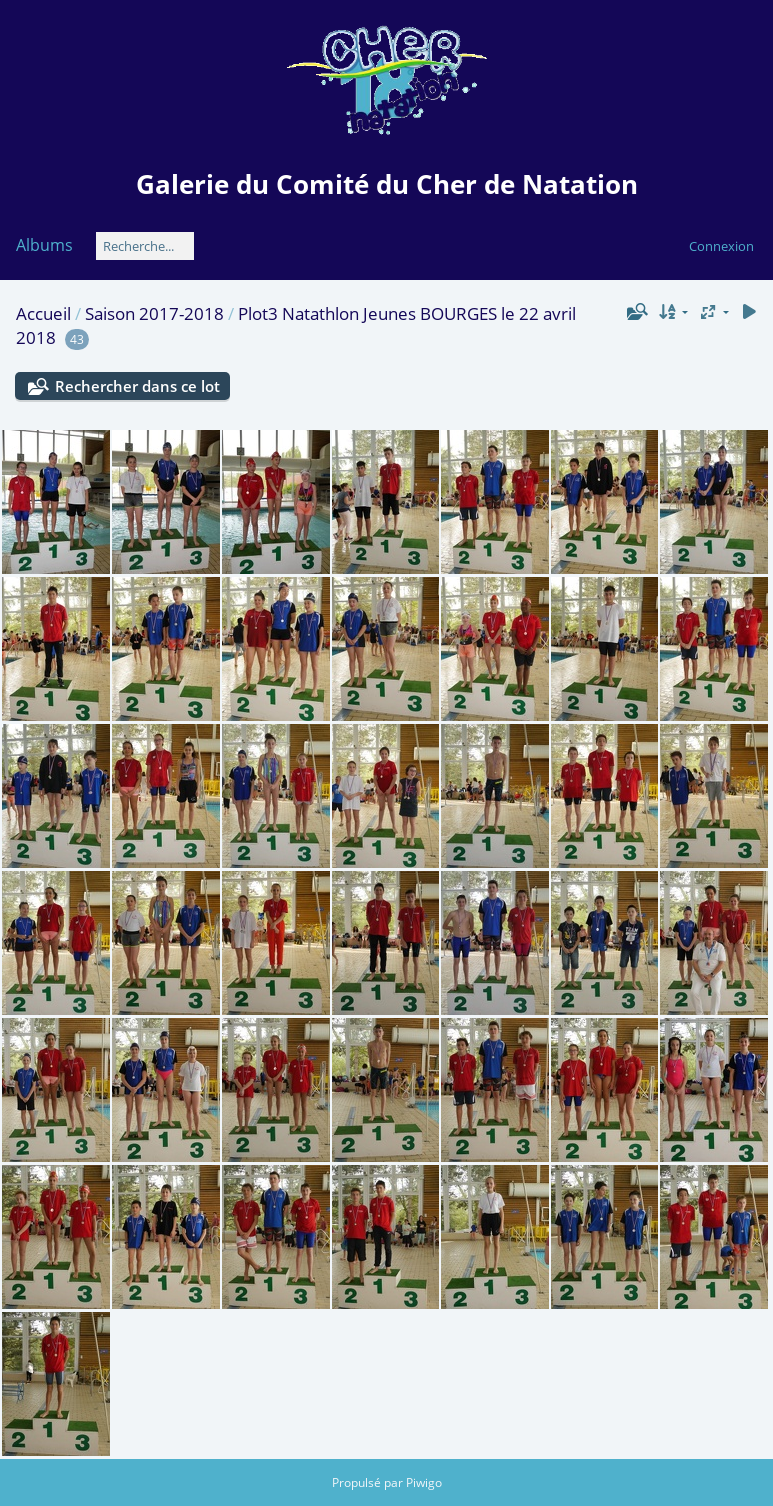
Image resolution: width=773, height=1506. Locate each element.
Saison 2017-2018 (154, 313)
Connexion (721, 246)
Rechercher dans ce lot (137, 386)
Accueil (43, 313)
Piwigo (424, 1482)
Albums (44, 245)
